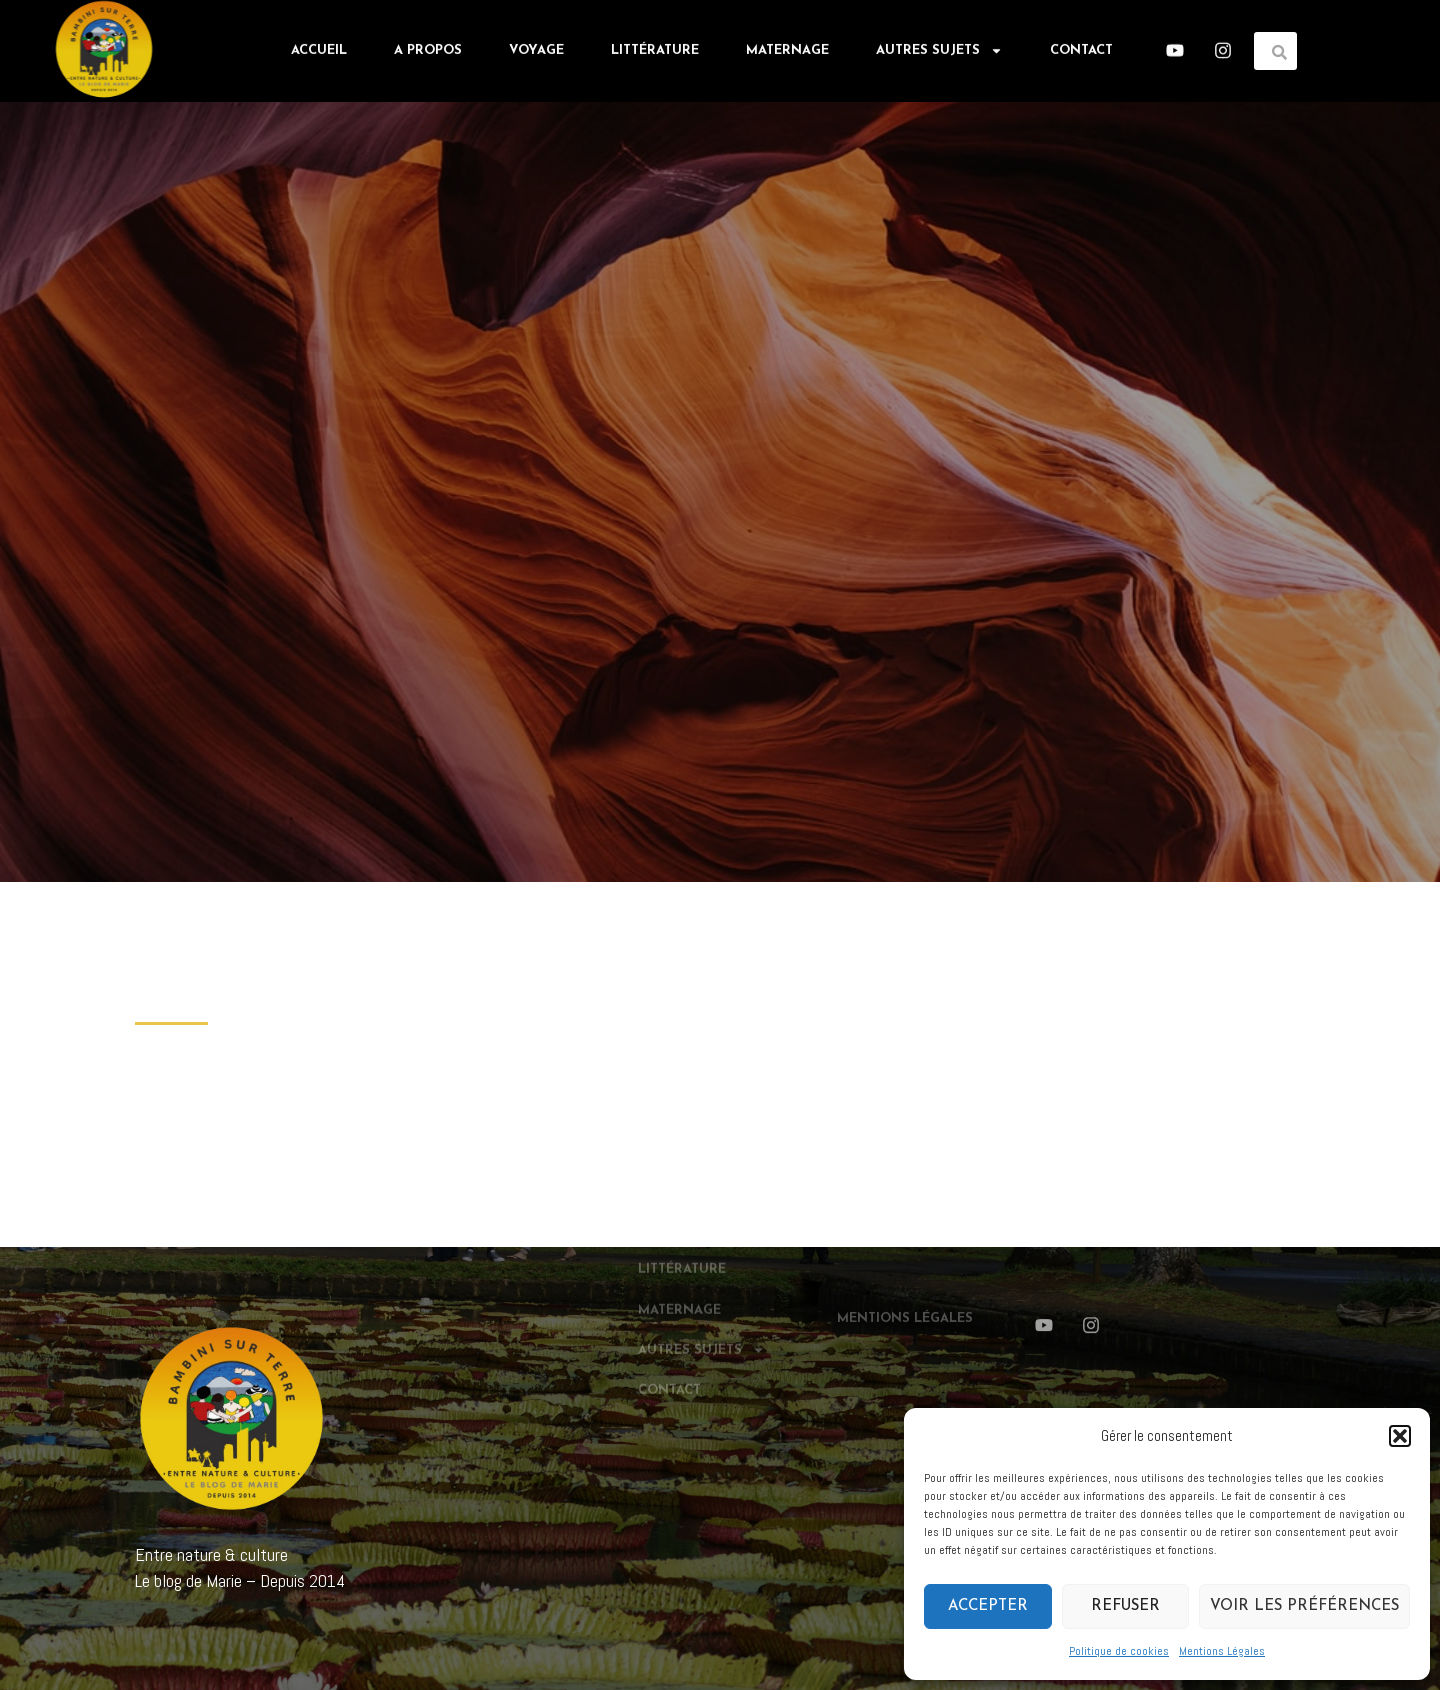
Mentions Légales (1222, 1651)
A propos (428, 47)
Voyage (536, 47)
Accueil (319, 47)
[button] (1400, 1436)
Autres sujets (939, 47)
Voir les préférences (1304, 1606)
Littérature (655, 47)
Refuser (1125, 1606)
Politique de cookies (1119, 1651)
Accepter (988, 1606)
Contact (1081, 47)
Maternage (787, 47)
